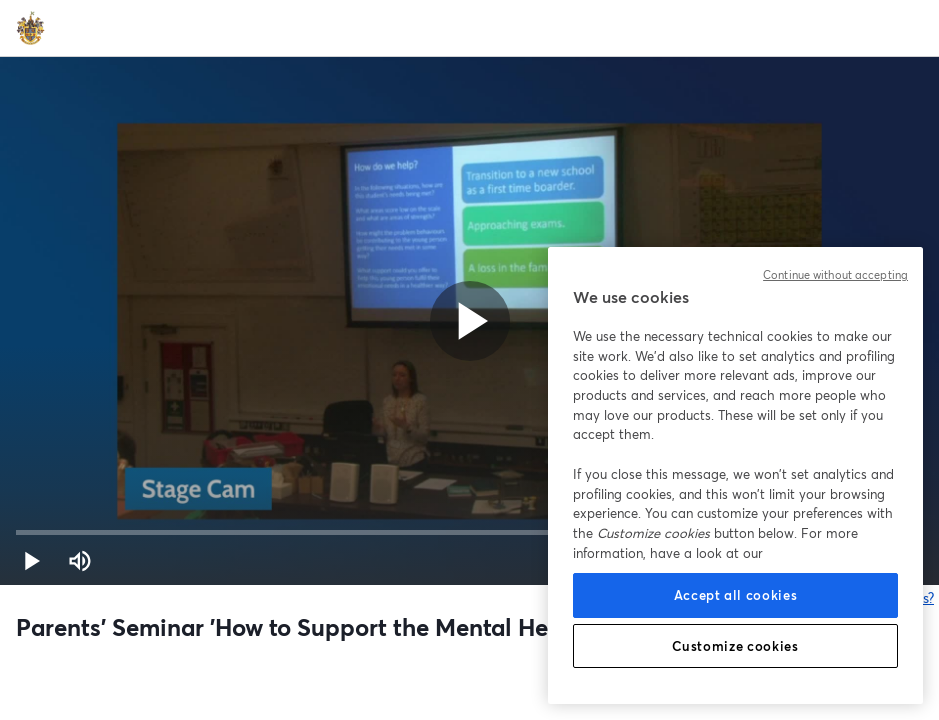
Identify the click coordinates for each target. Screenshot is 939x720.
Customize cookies (735, 646)
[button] (32, 561)
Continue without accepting (835, 275)
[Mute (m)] (80, 561)
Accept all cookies (736, 595)
